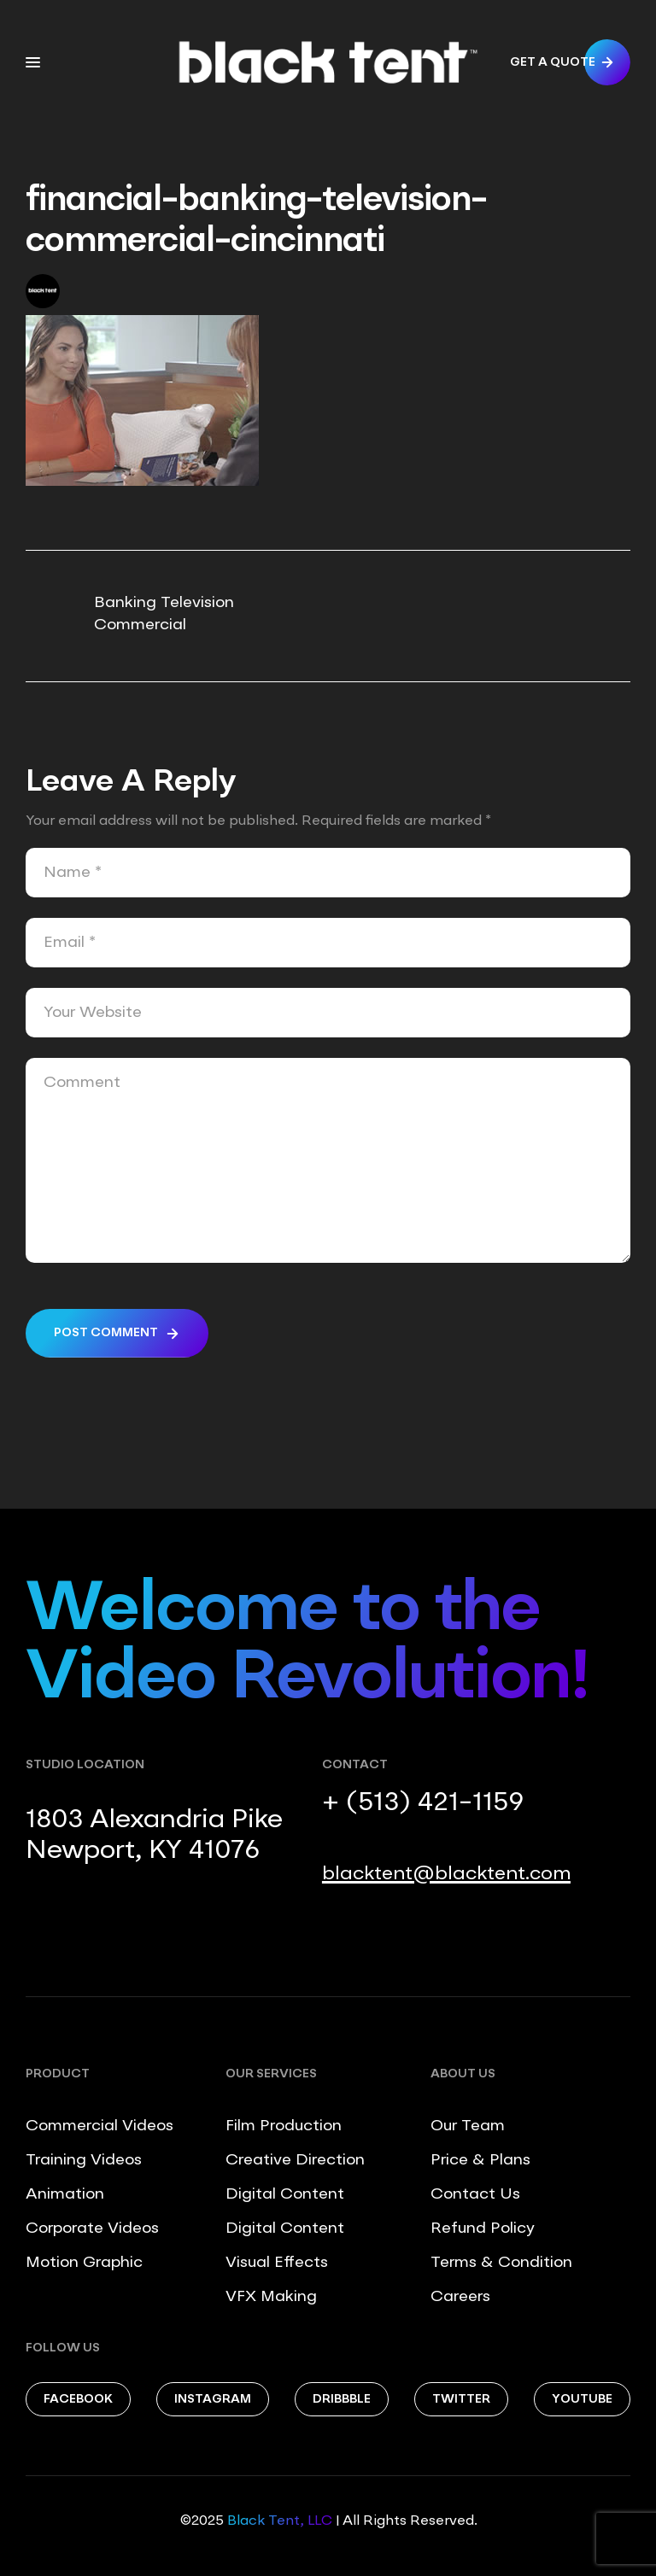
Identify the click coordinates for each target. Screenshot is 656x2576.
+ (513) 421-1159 (423, 1803)
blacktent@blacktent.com (446, 1874)
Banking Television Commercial (164, 614)
